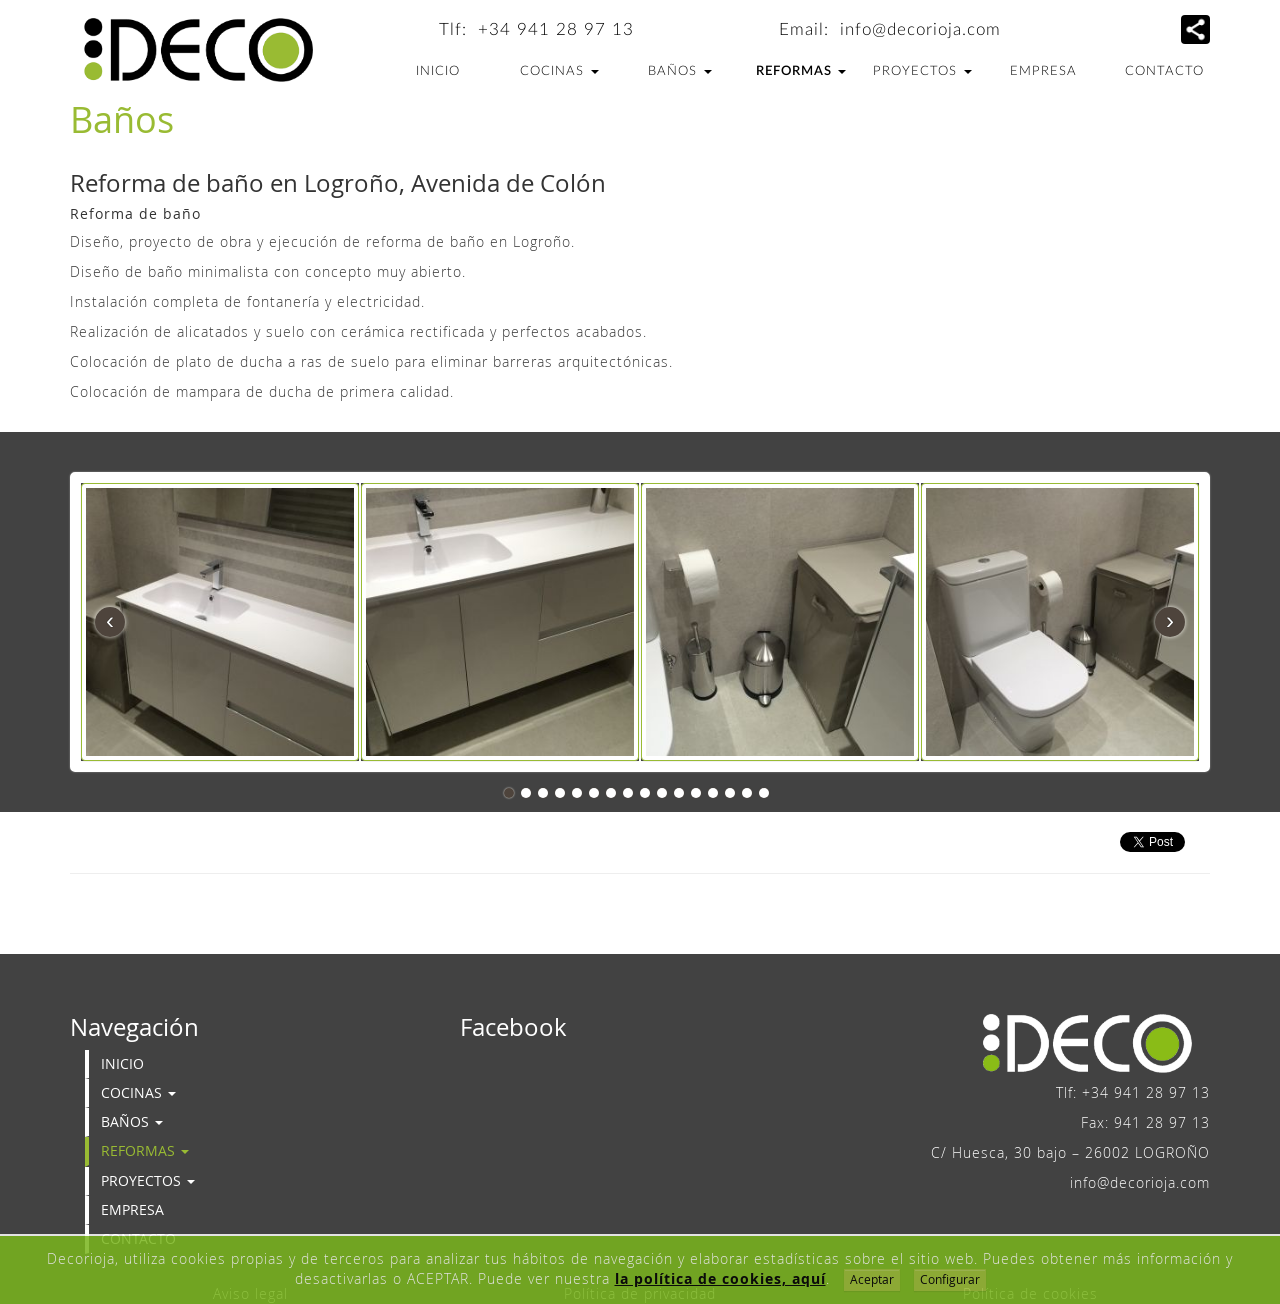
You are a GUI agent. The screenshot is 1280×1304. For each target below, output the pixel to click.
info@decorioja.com (920, 29)
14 (730, 793)
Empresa (1043, 71)
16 (764, 793)
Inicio (438, 71)
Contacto (1164, 71)
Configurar (950, 1279)
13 (713, 793)
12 (696, 793)
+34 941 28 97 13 (556, 29)
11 (679, 793)
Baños (122, 119)
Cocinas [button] (559, 71)
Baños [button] (680, 71)
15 (747, 793)
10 (662, 793)
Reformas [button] (801, 71)
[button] (1195, 29)
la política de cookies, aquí (720, 1278)
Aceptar (872, 1279)
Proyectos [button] (922, 71)
